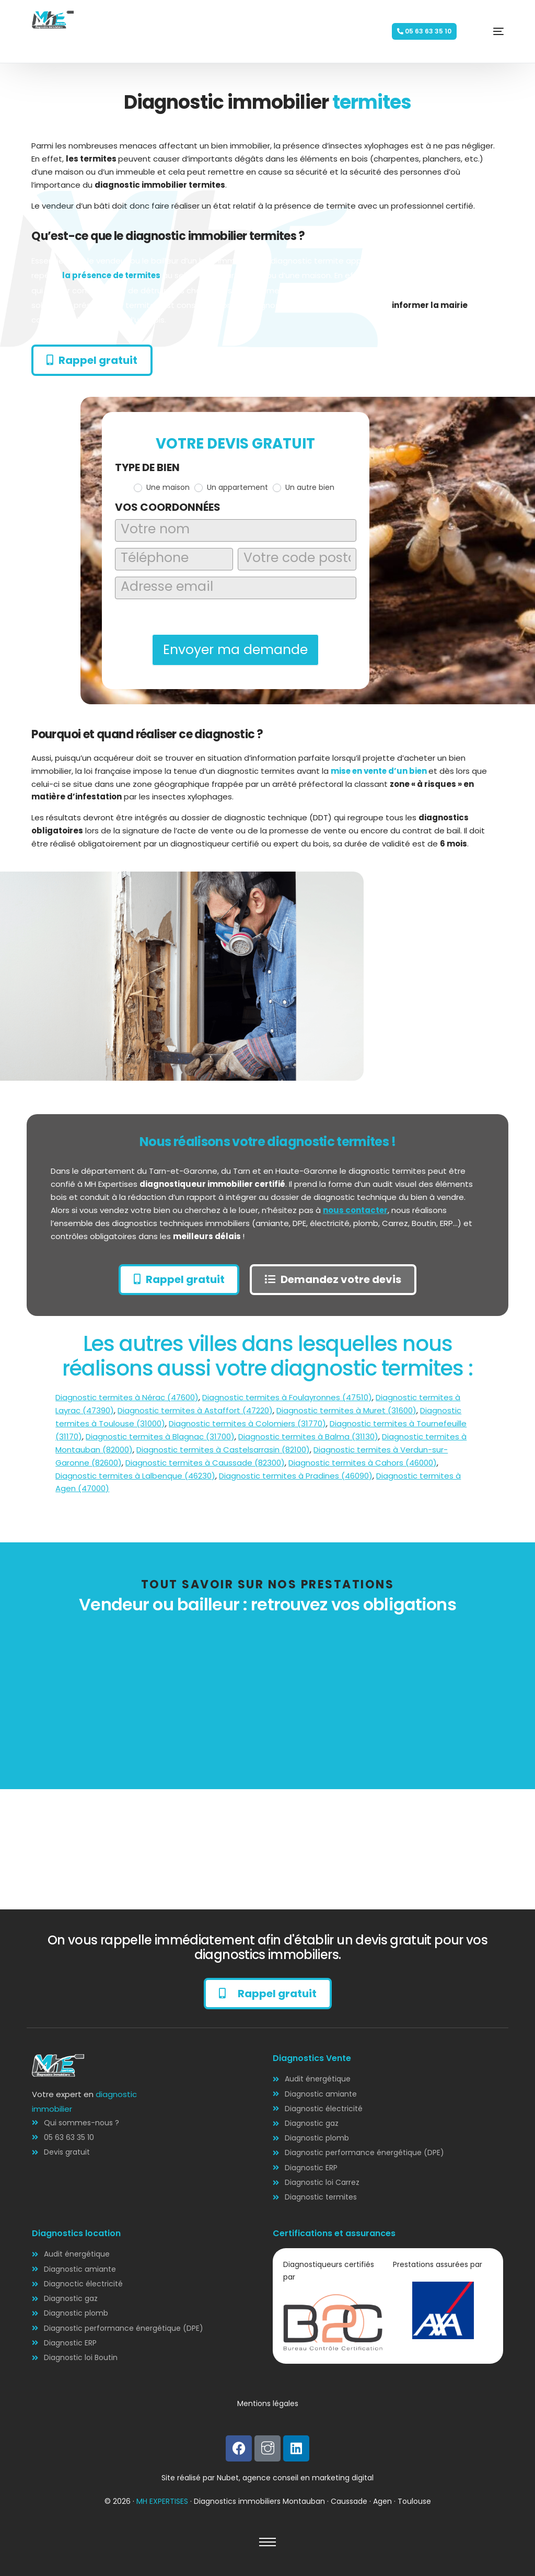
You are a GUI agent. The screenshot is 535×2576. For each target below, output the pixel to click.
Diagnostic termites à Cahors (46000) (362, 1462)
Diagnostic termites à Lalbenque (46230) (135, 1475)
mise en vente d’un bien (380, 770)
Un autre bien (303, 487)
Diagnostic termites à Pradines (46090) (296, 1475)
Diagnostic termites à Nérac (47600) (127, 1397)
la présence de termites (112, 275)
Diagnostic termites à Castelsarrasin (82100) (223, 1449)
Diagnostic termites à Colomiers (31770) (247, 1423)
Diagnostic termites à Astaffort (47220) (195, 1410)
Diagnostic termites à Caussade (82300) (205, 1462)
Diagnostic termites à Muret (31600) (346, 1410)
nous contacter (355, 1210)
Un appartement (231, 487)
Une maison (162, 487)
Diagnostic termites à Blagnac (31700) (160, 1436)
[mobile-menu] (483, 31)
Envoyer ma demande (235, 649)
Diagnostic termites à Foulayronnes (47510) (287, 1397)
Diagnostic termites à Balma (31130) (308, 1436)
